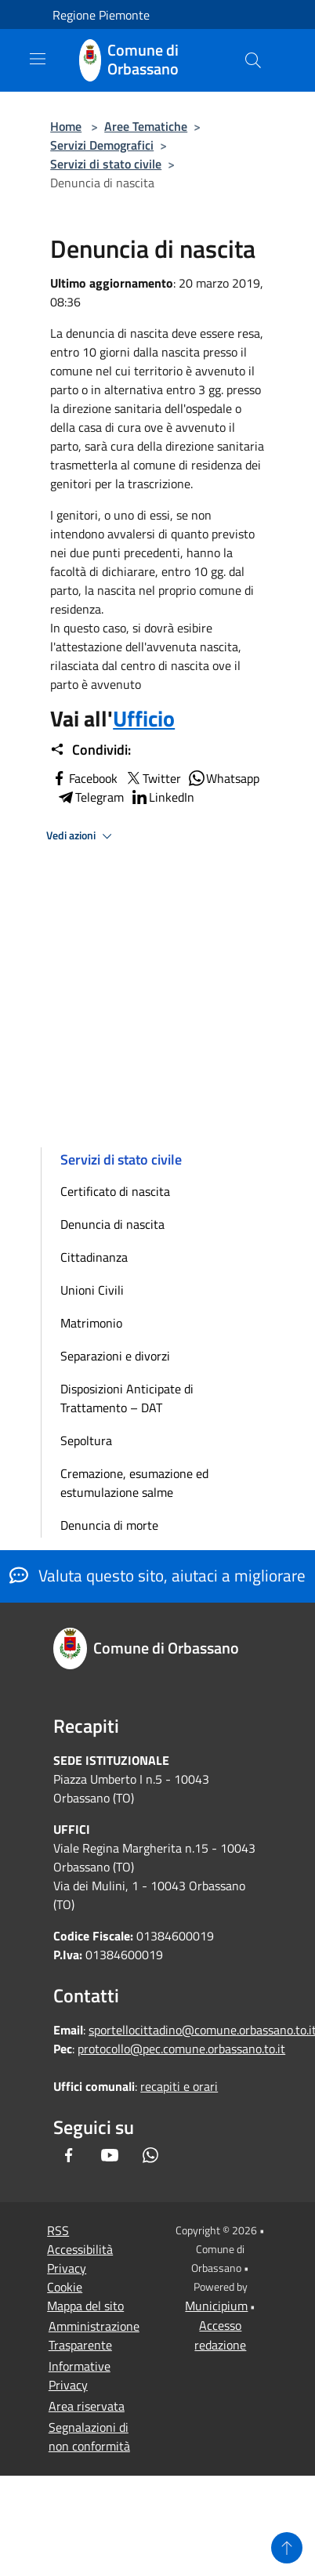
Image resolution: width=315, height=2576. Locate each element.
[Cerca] (253, 60)
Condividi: (90, 750)
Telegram (90, 797)
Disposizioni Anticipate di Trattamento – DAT (127, 1398)
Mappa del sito (85, 2305)
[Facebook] (69, 2155)
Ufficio (144, 718)
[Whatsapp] (150, 2155)
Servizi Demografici (102, 145)
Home (65, 126)
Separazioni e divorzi (115, 1355)
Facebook (84, 778)
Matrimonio (91, 1322)
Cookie (64, 2286)
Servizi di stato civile (105, 163)
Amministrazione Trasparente (94, 2335)
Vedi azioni (81, 836)
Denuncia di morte (109, 1525)
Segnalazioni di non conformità (89, 2436)
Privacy (66, 2268)
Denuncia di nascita (112, 1224)
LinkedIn (162, 797)
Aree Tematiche (145, 126)
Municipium (216, 2305)
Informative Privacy (79, 2375)
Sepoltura (86, 1440)
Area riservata (87, 2406)
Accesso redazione (220, 2335)
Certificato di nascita (115, 1191)
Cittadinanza (94, 1257)
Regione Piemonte (101, 14)
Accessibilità (80, 2249)
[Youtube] (109, 2155)
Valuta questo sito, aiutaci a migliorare (157, 1575)
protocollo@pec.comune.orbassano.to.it (181, 2048)
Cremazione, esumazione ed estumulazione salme (134, 1483)
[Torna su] (286, 2547)
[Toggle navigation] (37, 58)
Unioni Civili (92, 1290)
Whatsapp (223, 778)
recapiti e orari (179, 2086)
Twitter (152, 778)
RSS (58, 2230)
